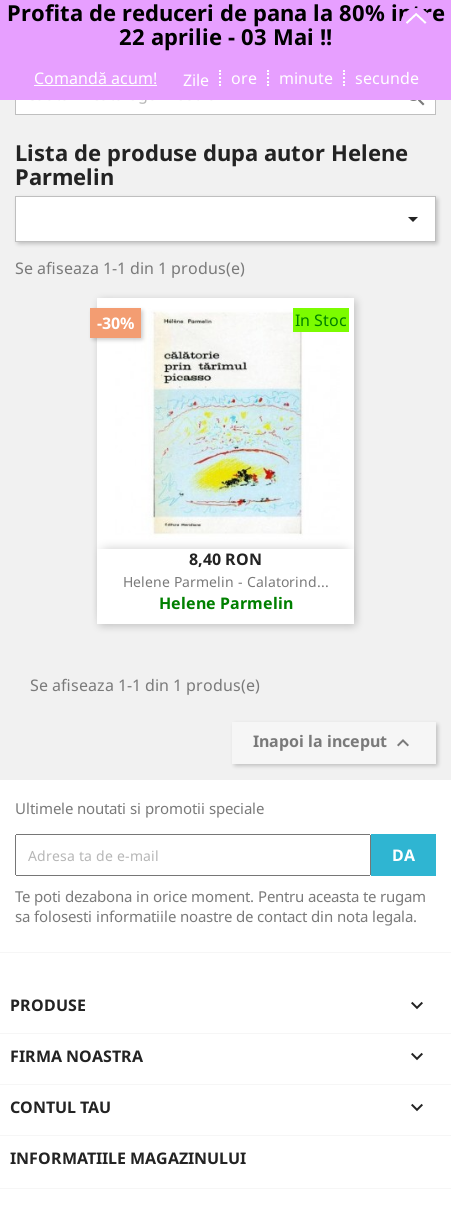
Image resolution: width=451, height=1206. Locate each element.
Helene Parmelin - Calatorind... (226, 581)
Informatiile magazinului (128, 1158)
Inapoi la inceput (334, 743)
